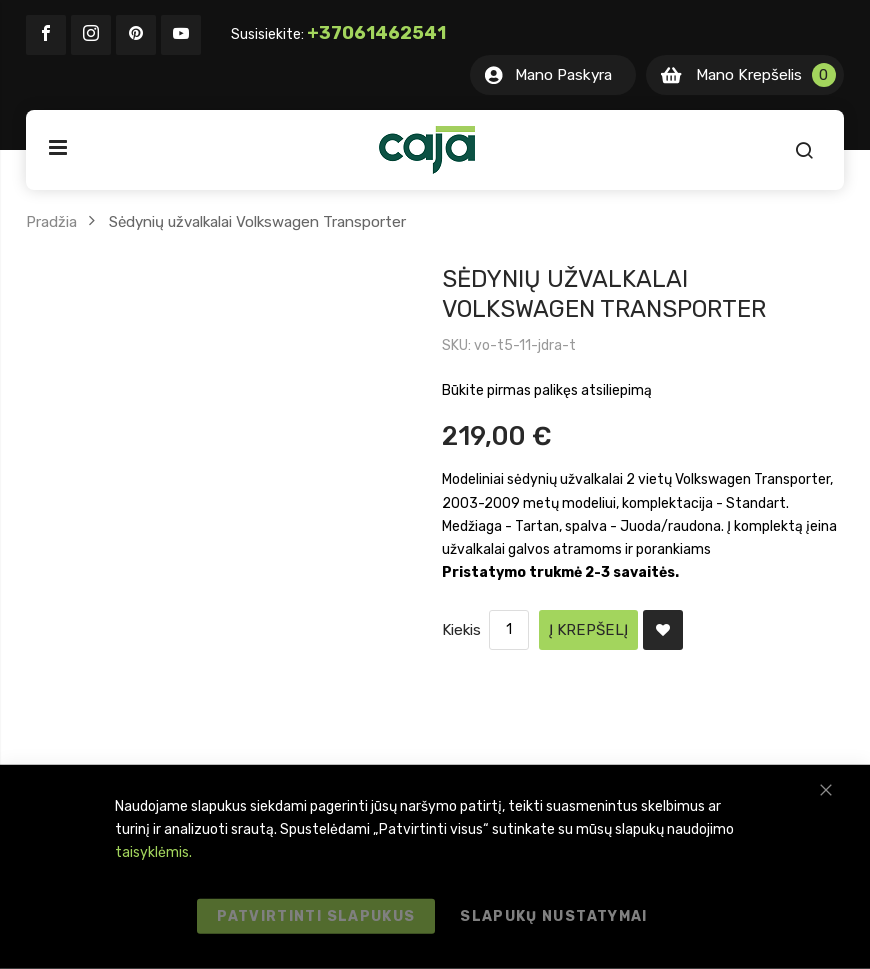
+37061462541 (376, 33)
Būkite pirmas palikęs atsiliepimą (547, 390)
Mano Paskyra (563, 75)
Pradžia (51, 222)
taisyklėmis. (153, 852)
